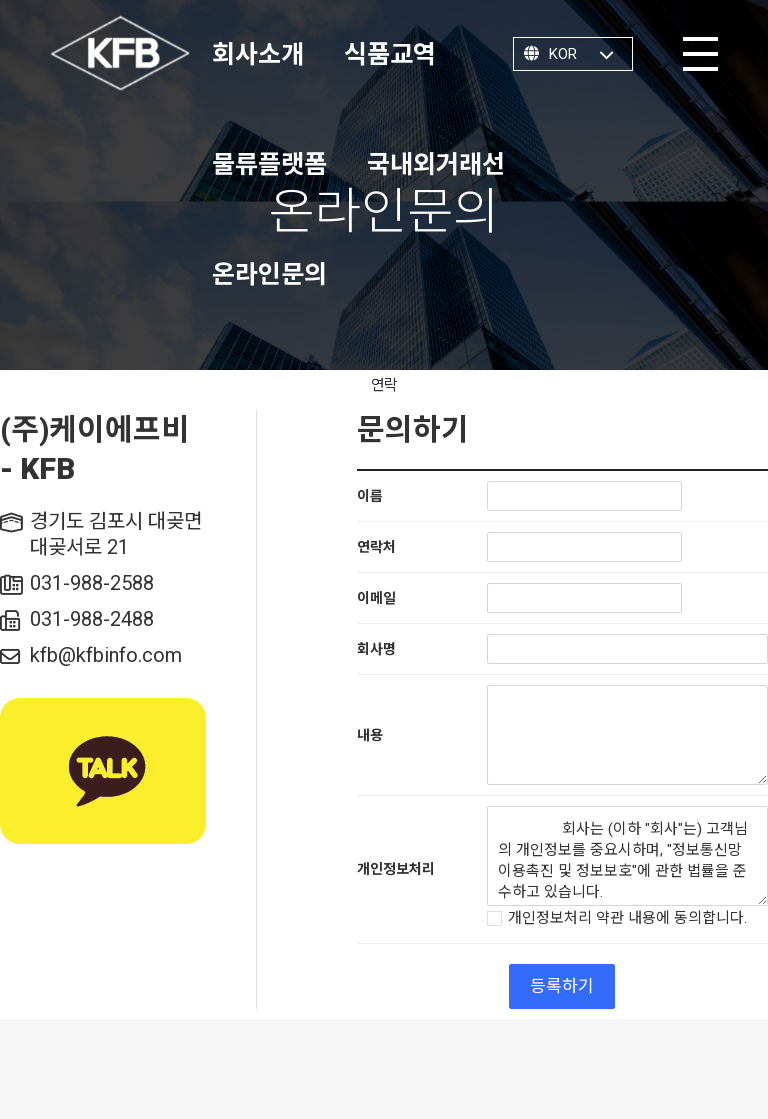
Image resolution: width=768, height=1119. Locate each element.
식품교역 (390, 54)
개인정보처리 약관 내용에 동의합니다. (617, 919)
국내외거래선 (436, 164)
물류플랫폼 (269, 164)
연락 (384, 385)
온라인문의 (269, 274)
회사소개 (258, 54)
